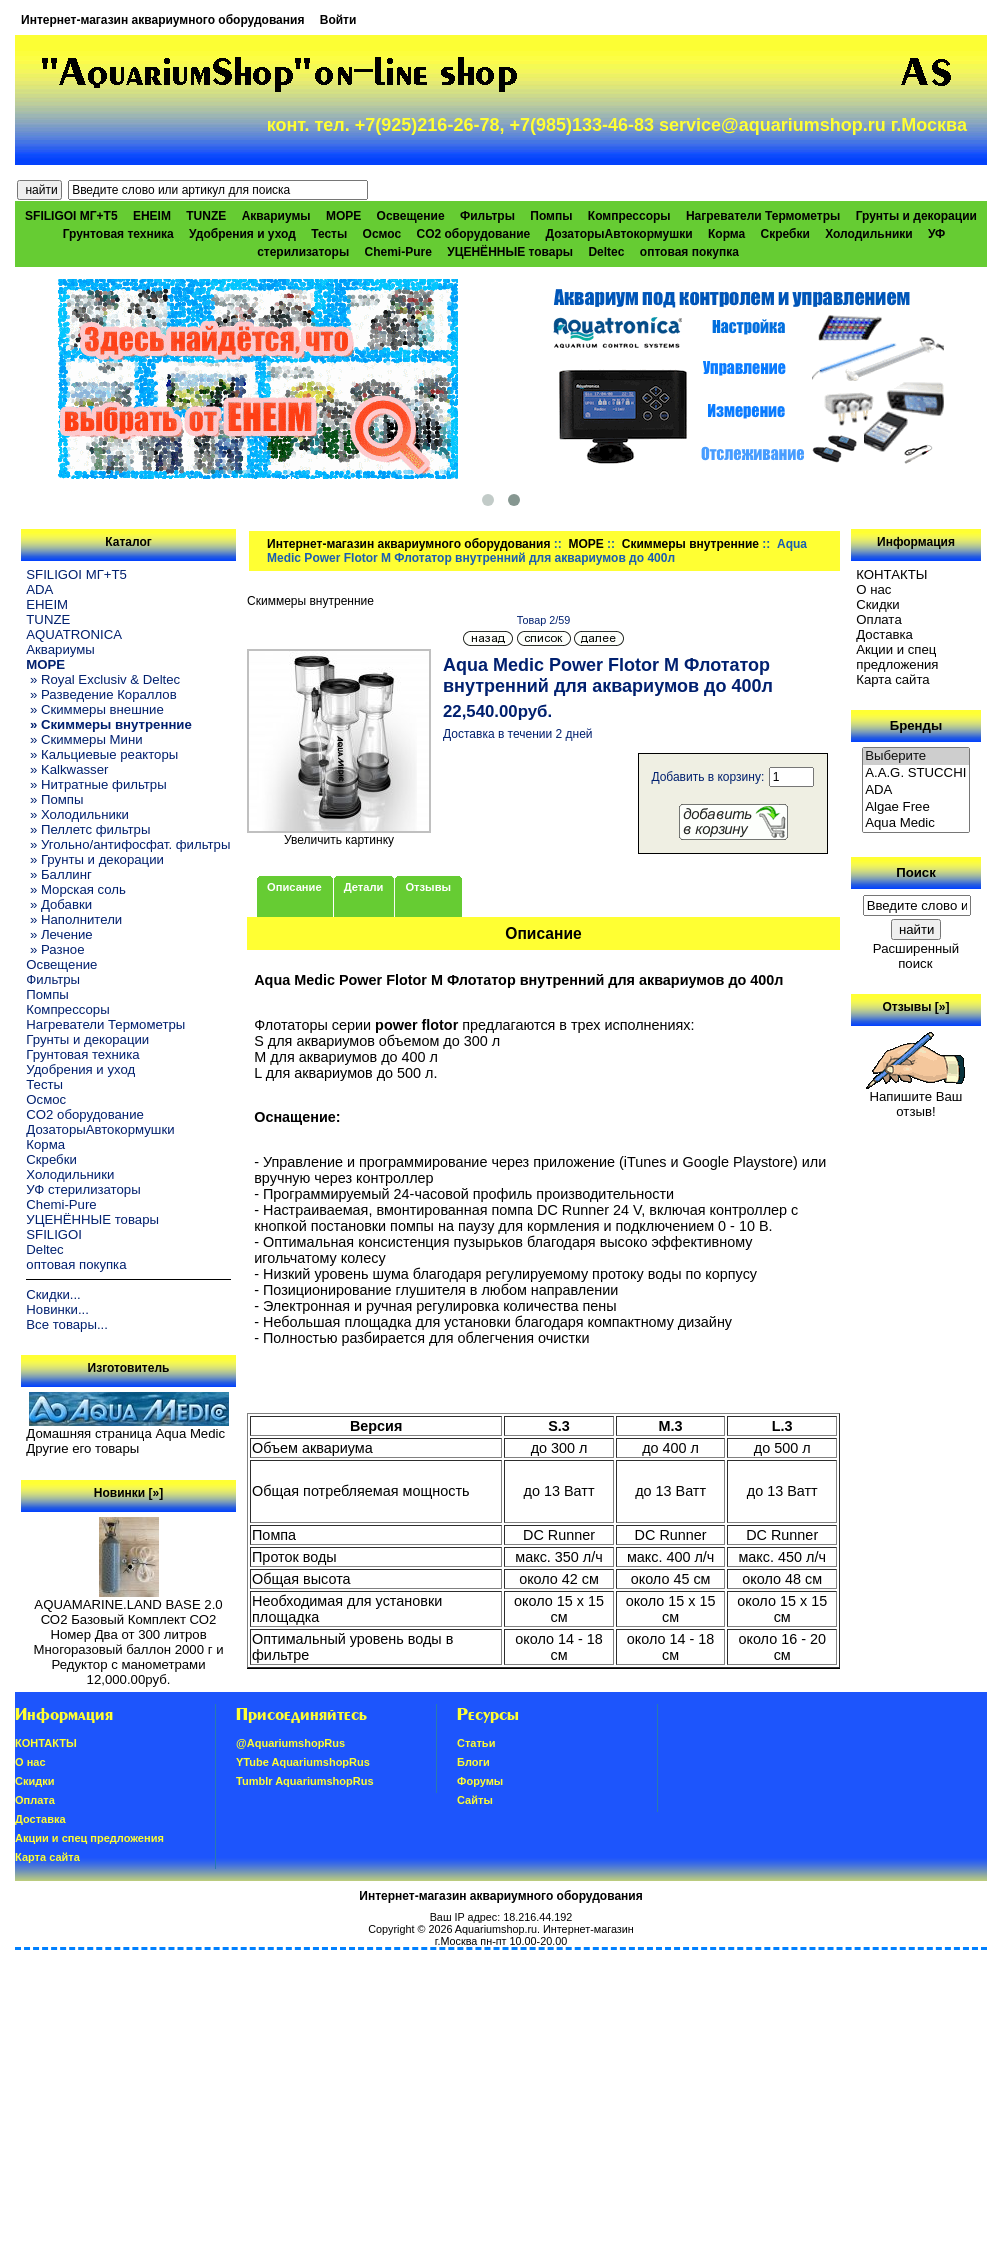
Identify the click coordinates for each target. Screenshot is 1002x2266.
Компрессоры (629, 216)
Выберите (916, 756)
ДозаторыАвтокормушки (619, 234)
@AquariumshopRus (290, 1743)
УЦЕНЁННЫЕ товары (510, 252)
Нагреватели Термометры (763, 216)
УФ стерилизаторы (83, 1189)
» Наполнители (74, 919)
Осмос (382, 234)
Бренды (916, 725)
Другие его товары (82, 1448)
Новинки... (57, 1309)
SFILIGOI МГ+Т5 (71, 216)
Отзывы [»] (915, 1007)
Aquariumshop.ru (496, 1929)
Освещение (411, 216)
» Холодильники (77, 814)
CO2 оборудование (474, 234)
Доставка (884, 634)
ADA (39, 589)
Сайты (475, 1800)
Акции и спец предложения (897, 657)
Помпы (551, 216)
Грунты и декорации (916, 216)
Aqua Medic (916, 823)
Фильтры (487, 216)
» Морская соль (76, 889)
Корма (726, 234)
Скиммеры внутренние (690, 544)
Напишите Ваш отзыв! (915, 1098)
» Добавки (59, 904)
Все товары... (67, 1324)
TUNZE (206, 216)
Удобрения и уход (242, 234)
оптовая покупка (689, 252)
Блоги (473, 1762)
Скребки (785, 234)
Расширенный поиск (916, 956)
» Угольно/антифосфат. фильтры (128, 844)
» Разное (55, 949)
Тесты (329, 234)
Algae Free (916, 807)
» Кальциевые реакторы (102, 754)
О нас (873, 589)
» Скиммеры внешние (94, 709)
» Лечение (59, 934)
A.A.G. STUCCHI (916, 773)
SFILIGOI (54, 1234)
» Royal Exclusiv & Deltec (103, 679)
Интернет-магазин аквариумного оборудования (162, 20)
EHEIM (152, 216)
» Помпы (54, 799)
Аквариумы (276, 216)
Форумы (480, 1781)
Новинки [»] (128, 1493)
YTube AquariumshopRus (303, 1762)
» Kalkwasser (67, 769)
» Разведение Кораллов (101, 694)
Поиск (916, 872)
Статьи (476, 1743)
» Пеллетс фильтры (88, 829)
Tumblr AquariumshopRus (305, 1781)
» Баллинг (59, 874)
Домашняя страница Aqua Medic (125, 1433)
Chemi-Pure (398, 252)
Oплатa (879, 619)
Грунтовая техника (118, 234)
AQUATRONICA (74, 634)
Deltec (606, 252)
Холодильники (869, 234)
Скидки (878, 604)
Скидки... (53, 1294)
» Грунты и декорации (95, 859)
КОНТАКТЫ (891, 574)
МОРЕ (585, 544)
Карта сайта (892, 679)
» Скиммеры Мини (84, 739)
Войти (338, 20)
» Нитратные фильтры (96, 784)
